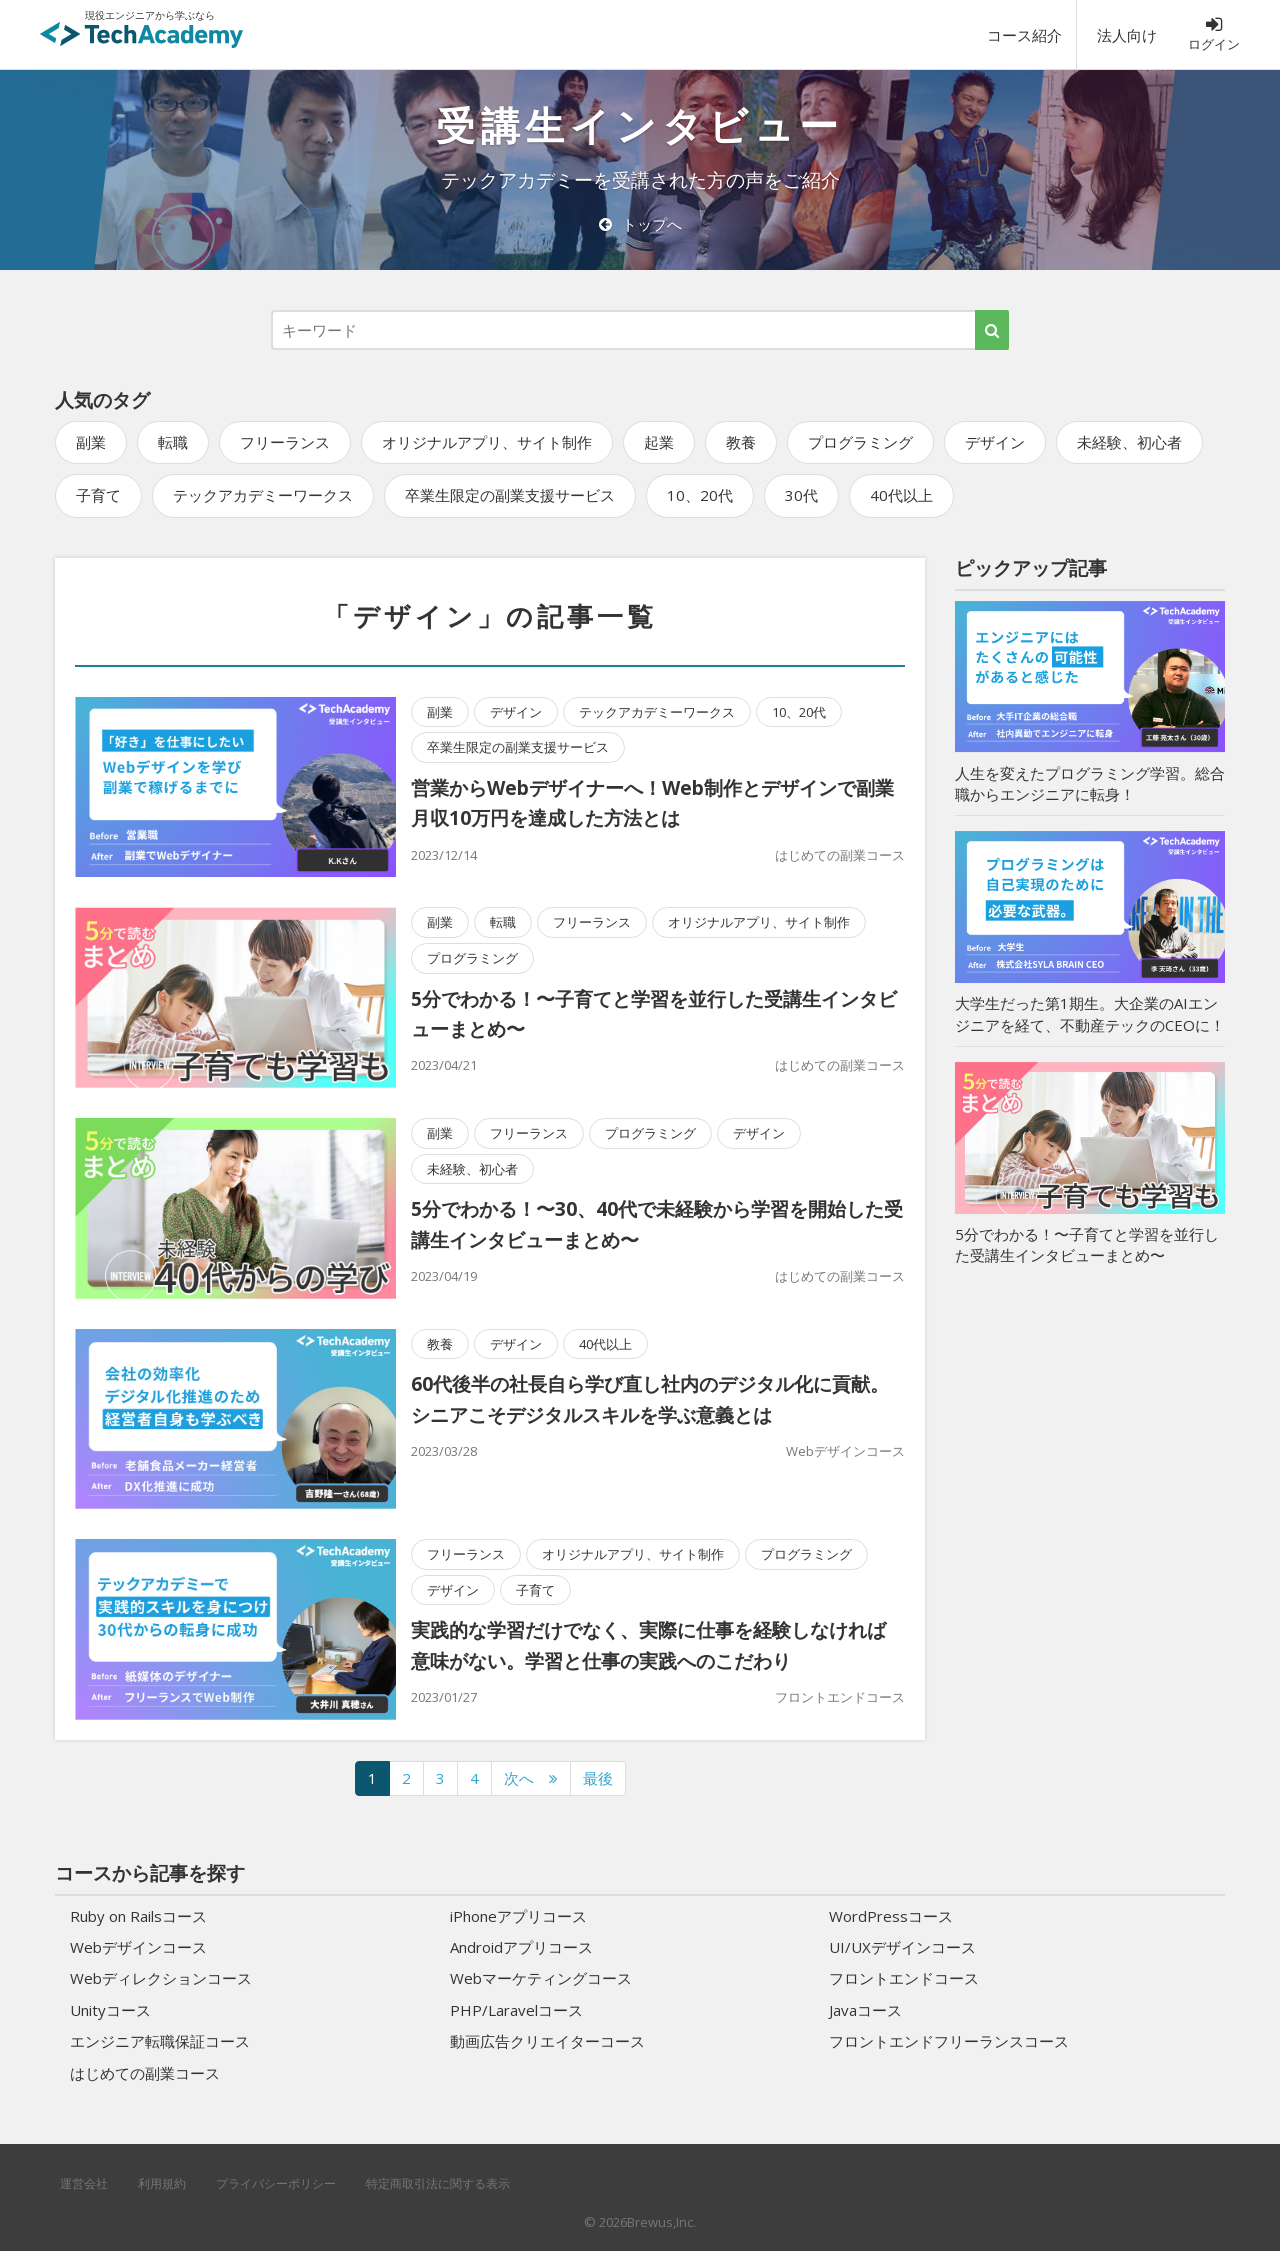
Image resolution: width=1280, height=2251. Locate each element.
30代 (801, 495)
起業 (659, 442)
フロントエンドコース (840, 1697)
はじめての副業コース (840, 855)
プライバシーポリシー (276, 2183)
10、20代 (700, 495)
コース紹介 (1024, 35)
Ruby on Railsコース (138, 1916)
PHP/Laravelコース (516, 2010)
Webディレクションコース (161, 1978)
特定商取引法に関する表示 (438, 2183)
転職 (173, 442)
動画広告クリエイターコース (547, 2041)
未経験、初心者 (1129, 442)
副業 (91, 442)
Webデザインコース (845, 1451)
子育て (98, 495)
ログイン (1214, 34)
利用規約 (162, 2183)
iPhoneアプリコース (518, 1916)
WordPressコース (891, 1916)
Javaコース (865, 2010)
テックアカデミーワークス (263, 495)
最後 (598, 1778)
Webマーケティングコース (541, 1978)
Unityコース (110, 2010)
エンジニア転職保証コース (160, 2041)
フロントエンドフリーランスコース (949, 2041)
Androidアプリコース (521, 1947)
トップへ (640, 224)
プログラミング (860, 442)
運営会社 (84, 2183)
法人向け (1127, 35)
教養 (741, 442)
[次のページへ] (531, 1778)
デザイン (995, 442)
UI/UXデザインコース (902, 1947)
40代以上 (901, 495)
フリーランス (285, 442)
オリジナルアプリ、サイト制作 (487, 442)
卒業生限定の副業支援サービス (510, 495)
